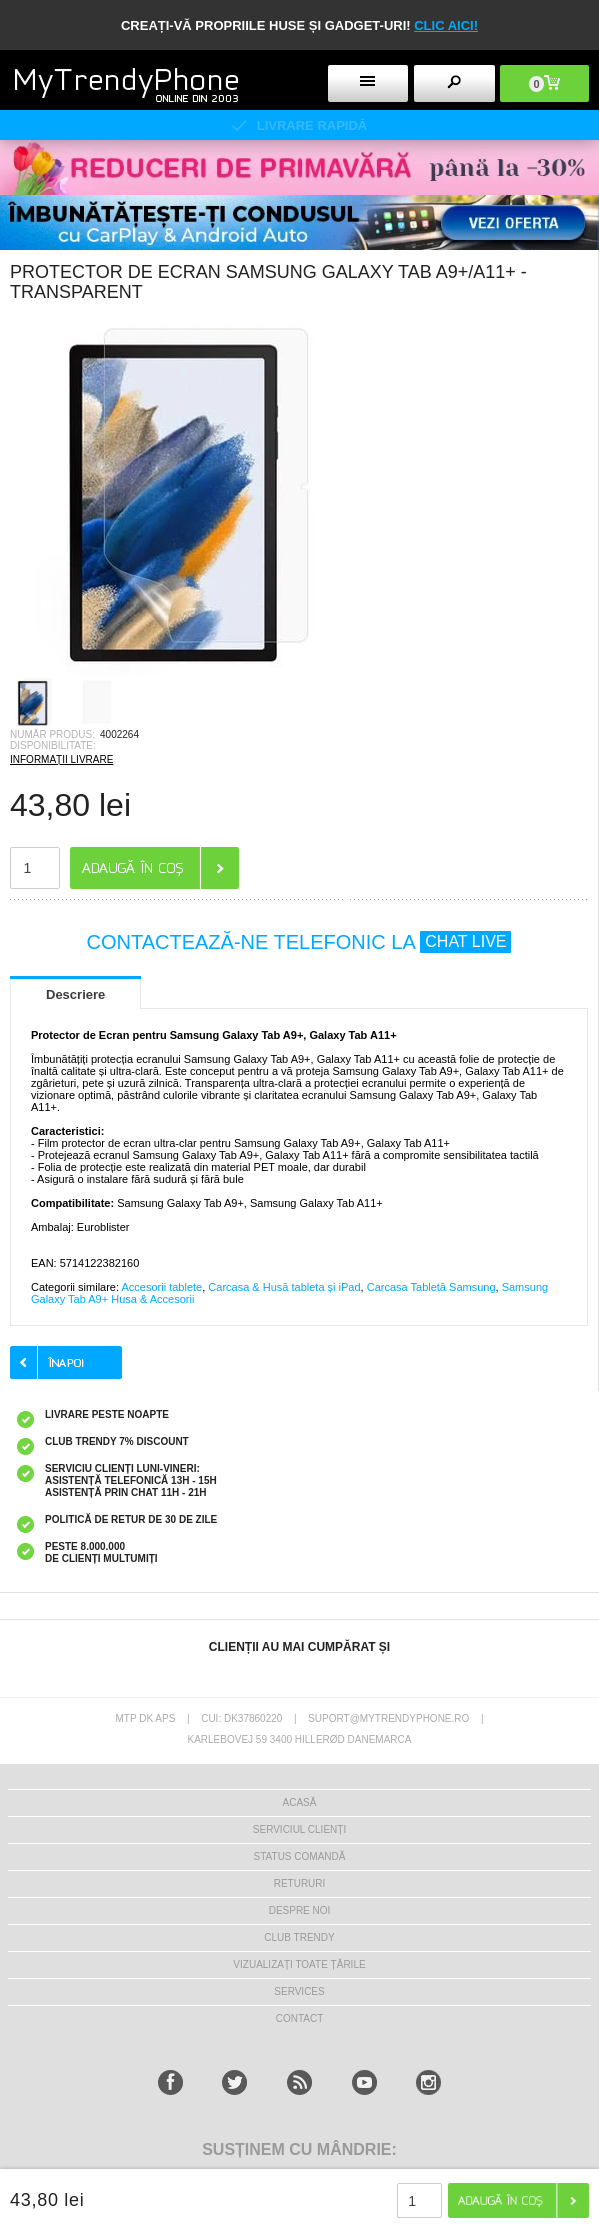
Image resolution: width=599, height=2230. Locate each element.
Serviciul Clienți (299, 1829)
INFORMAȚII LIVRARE (61, 759)
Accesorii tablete (161, 1287)
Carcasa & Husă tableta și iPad (284, 1287)
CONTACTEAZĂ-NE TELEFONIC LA (299, 942)
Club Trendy (299, 1937)
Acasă (300, 1802)
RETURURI (300, 1883)
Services (299, 1991)
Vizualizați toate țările (299, 1964)
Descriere (75, 994)
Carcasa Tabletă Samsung (431, 1287)
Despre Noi (300, 1910)
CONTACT (300, 2018)
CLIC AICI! (446, 25)
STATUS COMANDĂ (300, 1856)
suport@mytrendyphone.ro (388, 1718)
